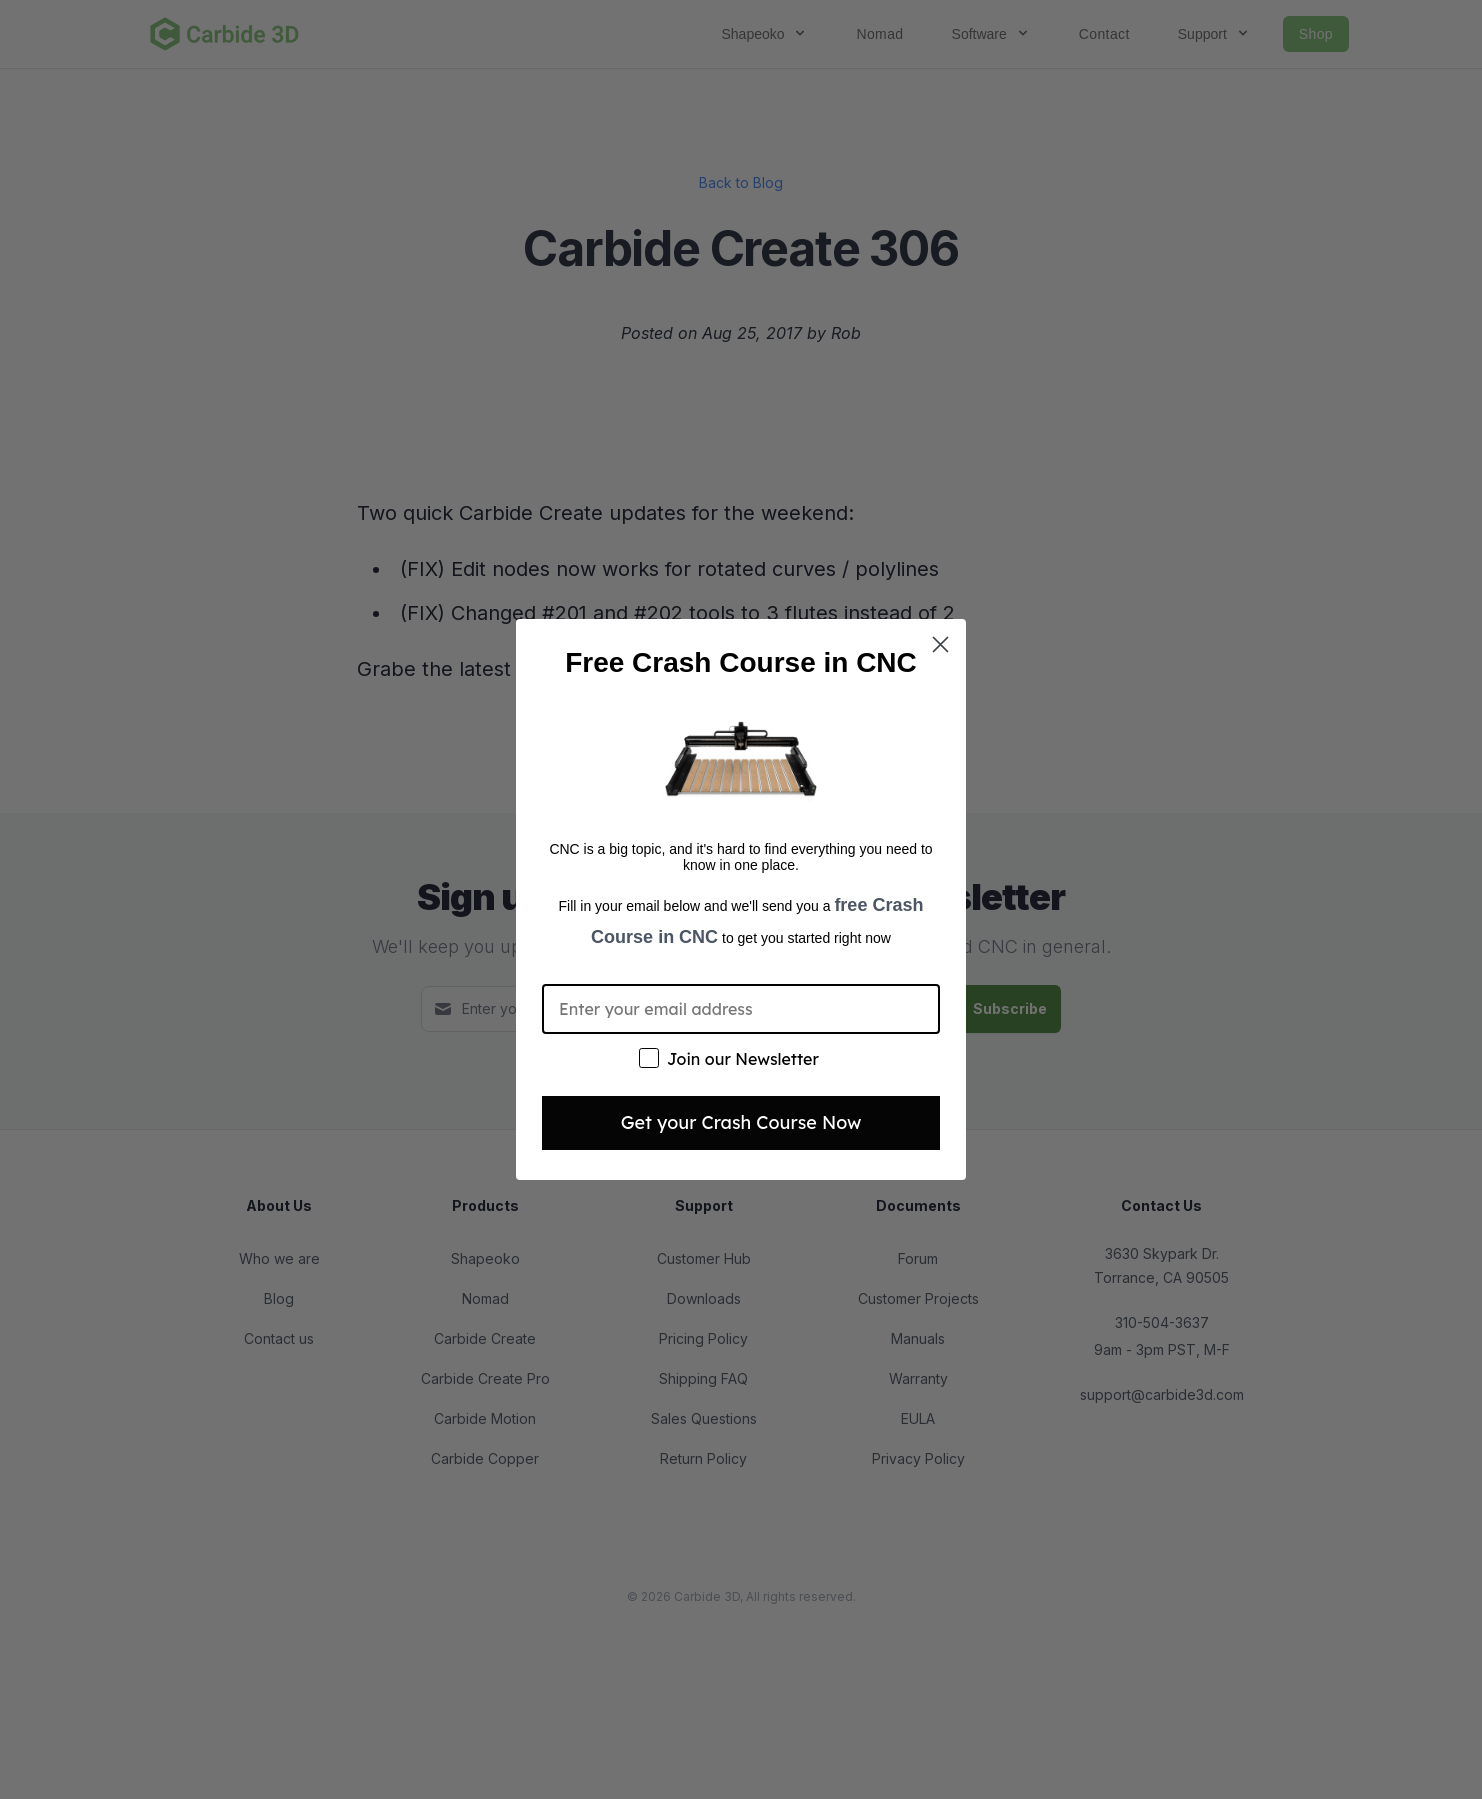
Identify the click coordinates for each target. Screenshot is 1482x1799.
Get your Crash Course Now (741, 1122)
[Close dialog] (940, 644)
